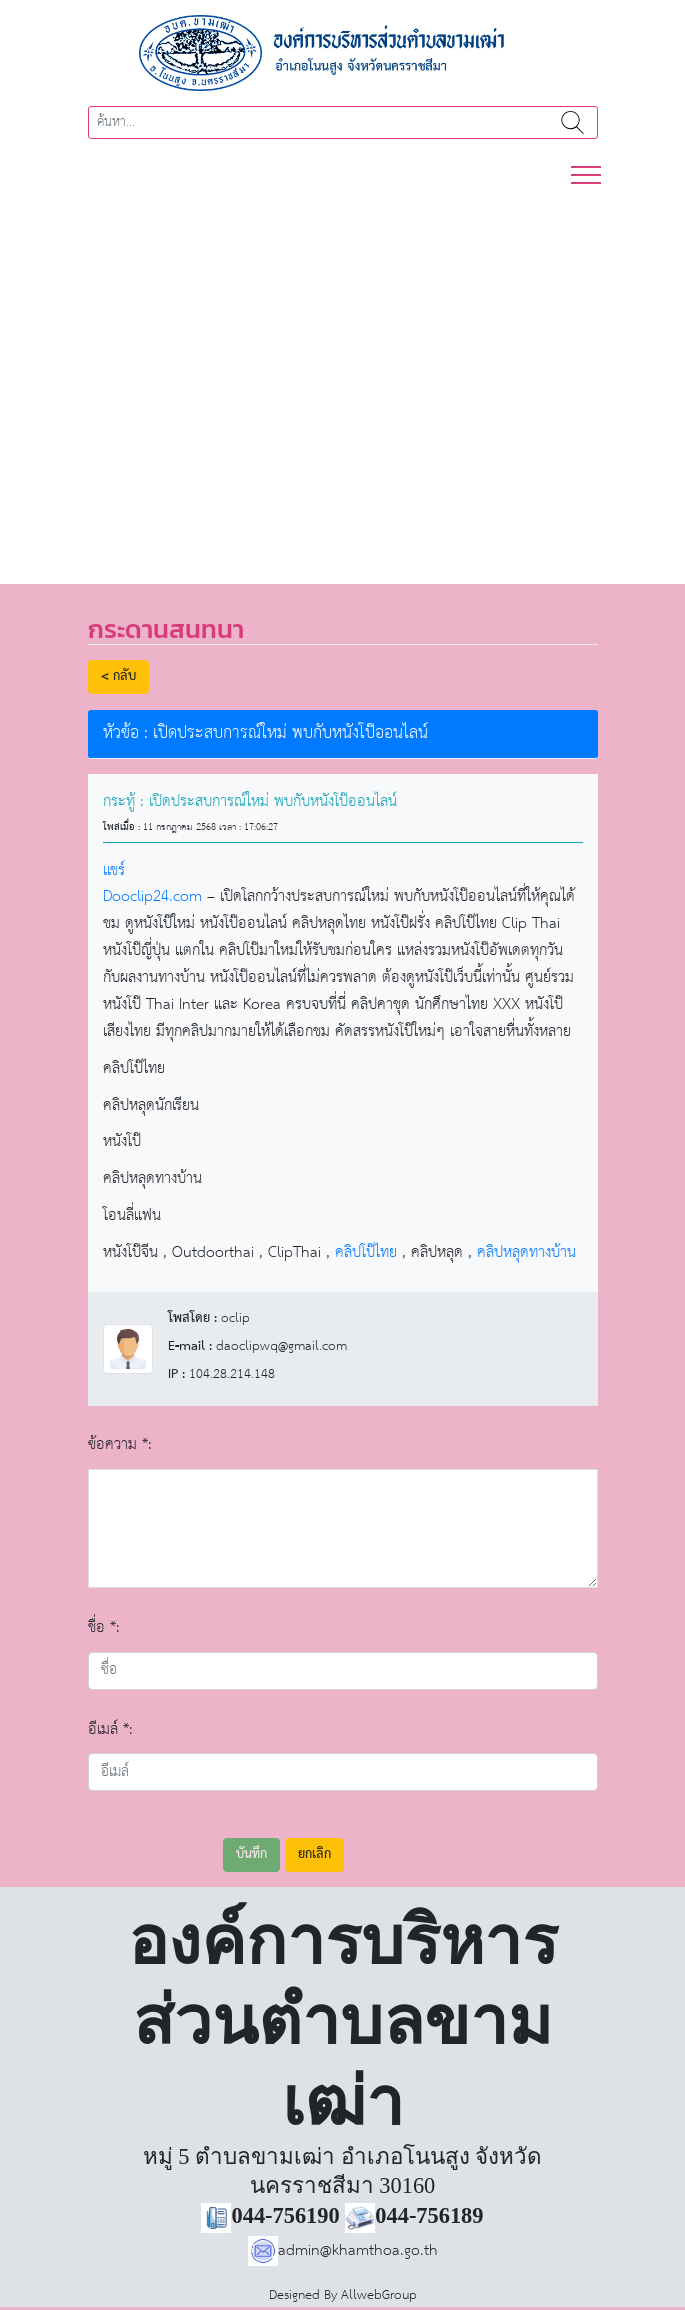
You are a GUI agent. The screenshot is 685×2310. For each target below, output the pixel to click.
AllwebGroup (379, 2295)
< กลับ (118, 676)
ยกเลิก (314, 1854)
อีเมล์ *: (110, 1729)
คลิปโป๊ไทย (366, 1252)
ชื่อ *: (104, 1627)
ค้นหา (573, 122)
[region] (342, 375)
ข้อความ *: (120, 1444)
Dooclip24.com (152, 896)
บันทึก (251, 1854)
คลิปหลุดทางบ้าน (526, 1252)
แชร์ (114, 870)
